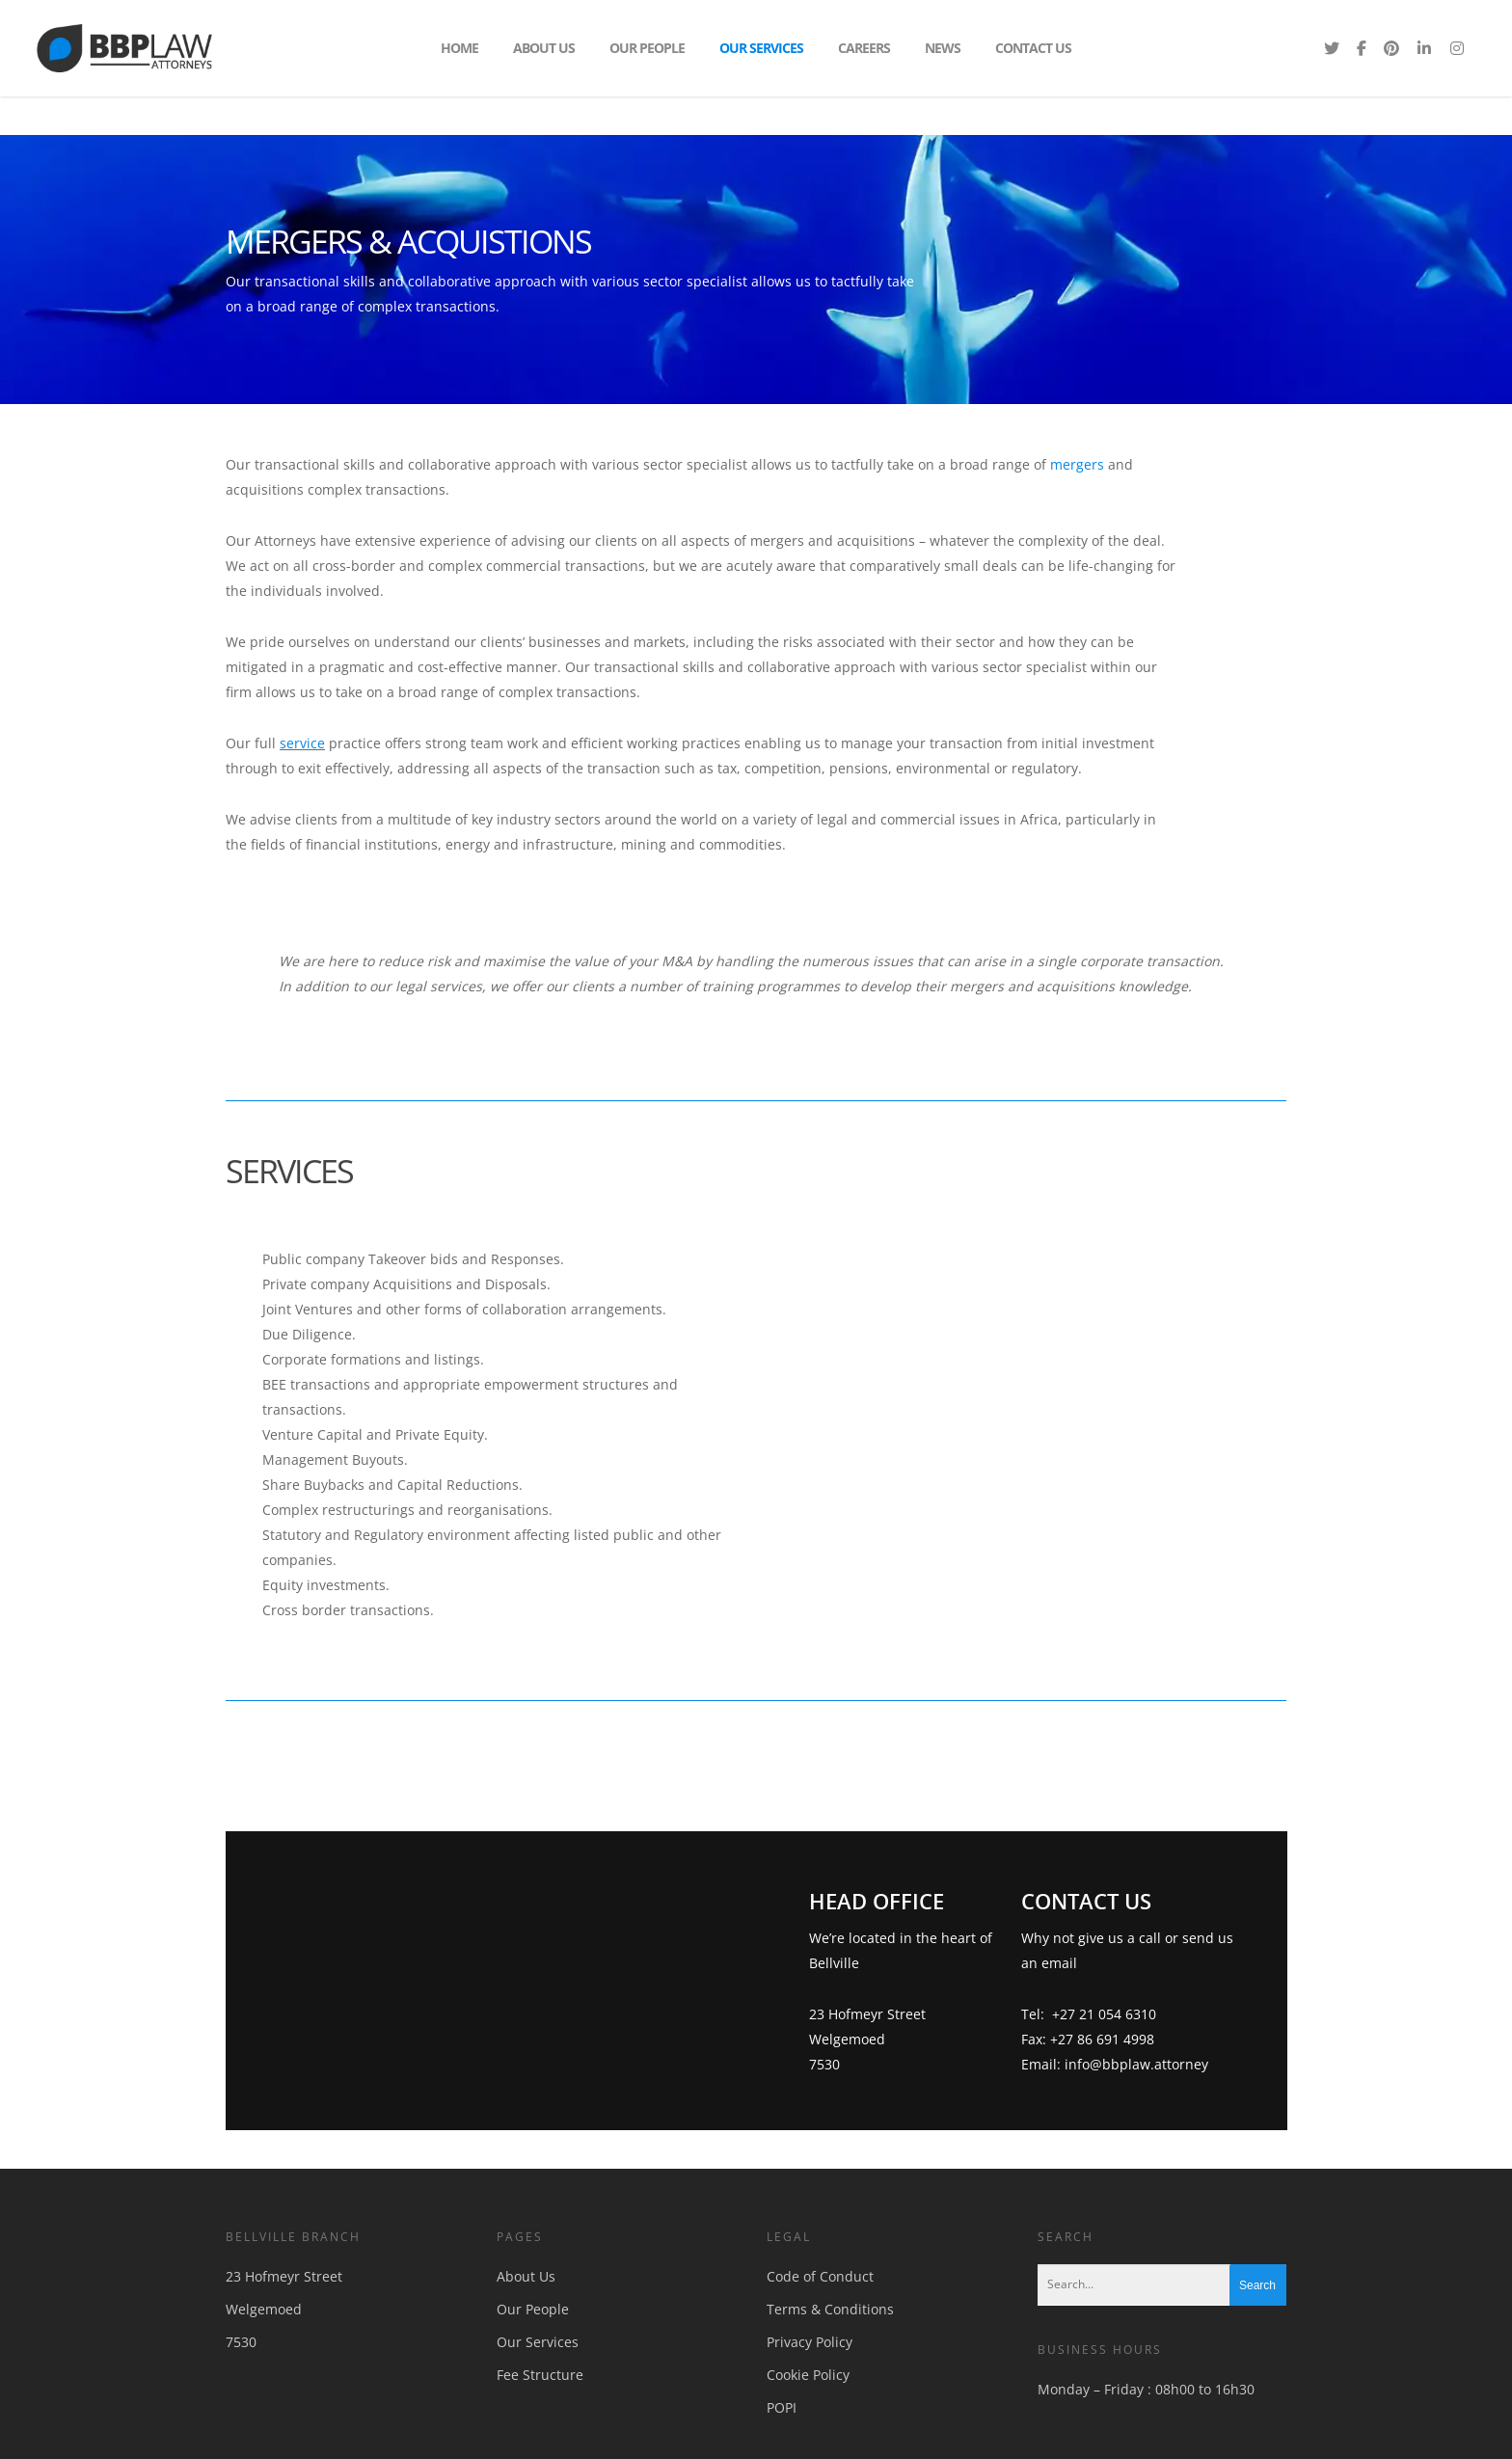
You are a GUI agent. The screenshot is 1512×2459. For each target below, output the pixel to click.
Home (459, 48)
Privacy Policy (809, 2342)
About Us (544, 48)
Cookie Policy (808, 2374)
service (302, 743)
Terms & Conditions (830, 2309)
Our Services (761, 48)
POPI (781, 2407)
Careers (864, 48)
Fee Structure (540, 2374)
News (942, 48)
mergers (1077, 464)
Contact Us (1033, 48)
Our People (647, 48)
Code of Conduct (820, 2276)
